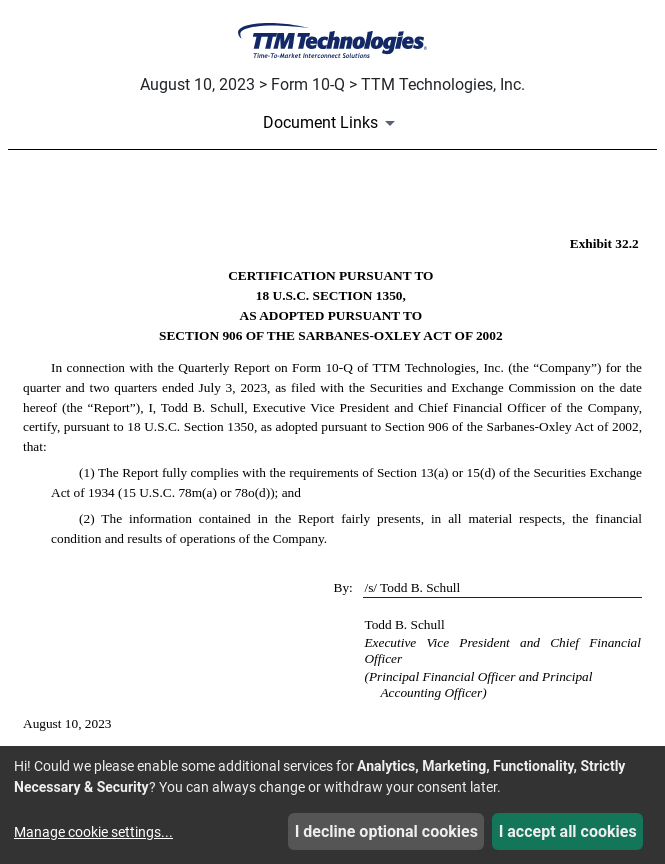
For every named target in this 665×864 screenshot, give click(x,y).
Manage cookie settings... (93, 832)
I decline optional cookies (386, 831)
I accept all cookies (568, 831)
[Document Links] (332, 123)
